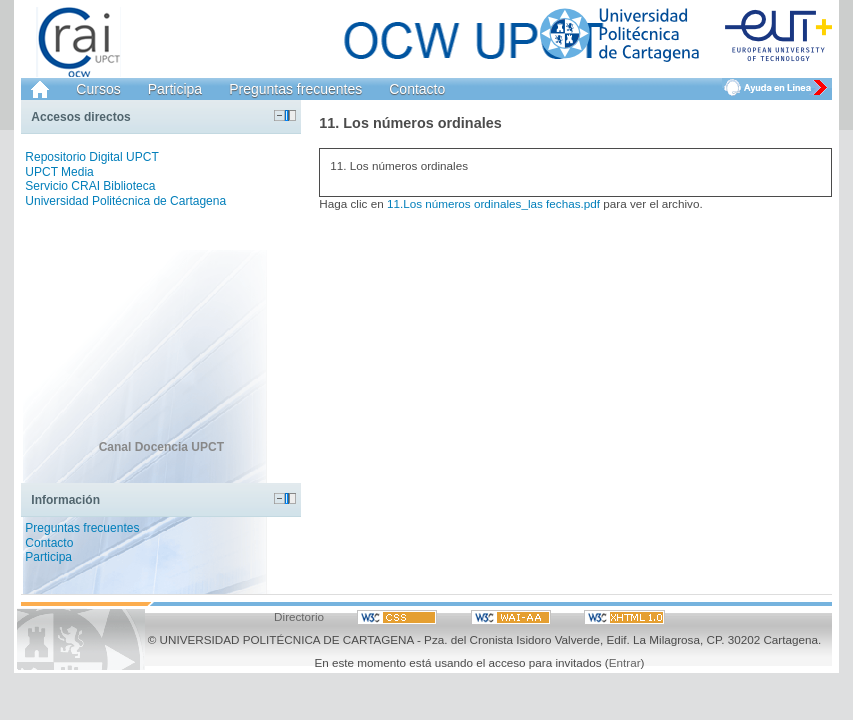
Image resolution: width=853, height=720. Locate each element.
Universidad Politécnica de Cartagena (125, 201)
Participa (175, 89)
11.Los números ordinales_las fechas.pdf (493, 203)
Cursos (98, 89)
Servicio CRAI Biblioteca (90, 186)
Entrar (625, 662)
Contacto (417, 89)
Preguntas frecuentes (295, 89)
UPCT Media (59, 172)
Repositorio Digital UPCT (91, 157)
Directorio (299, 616)
